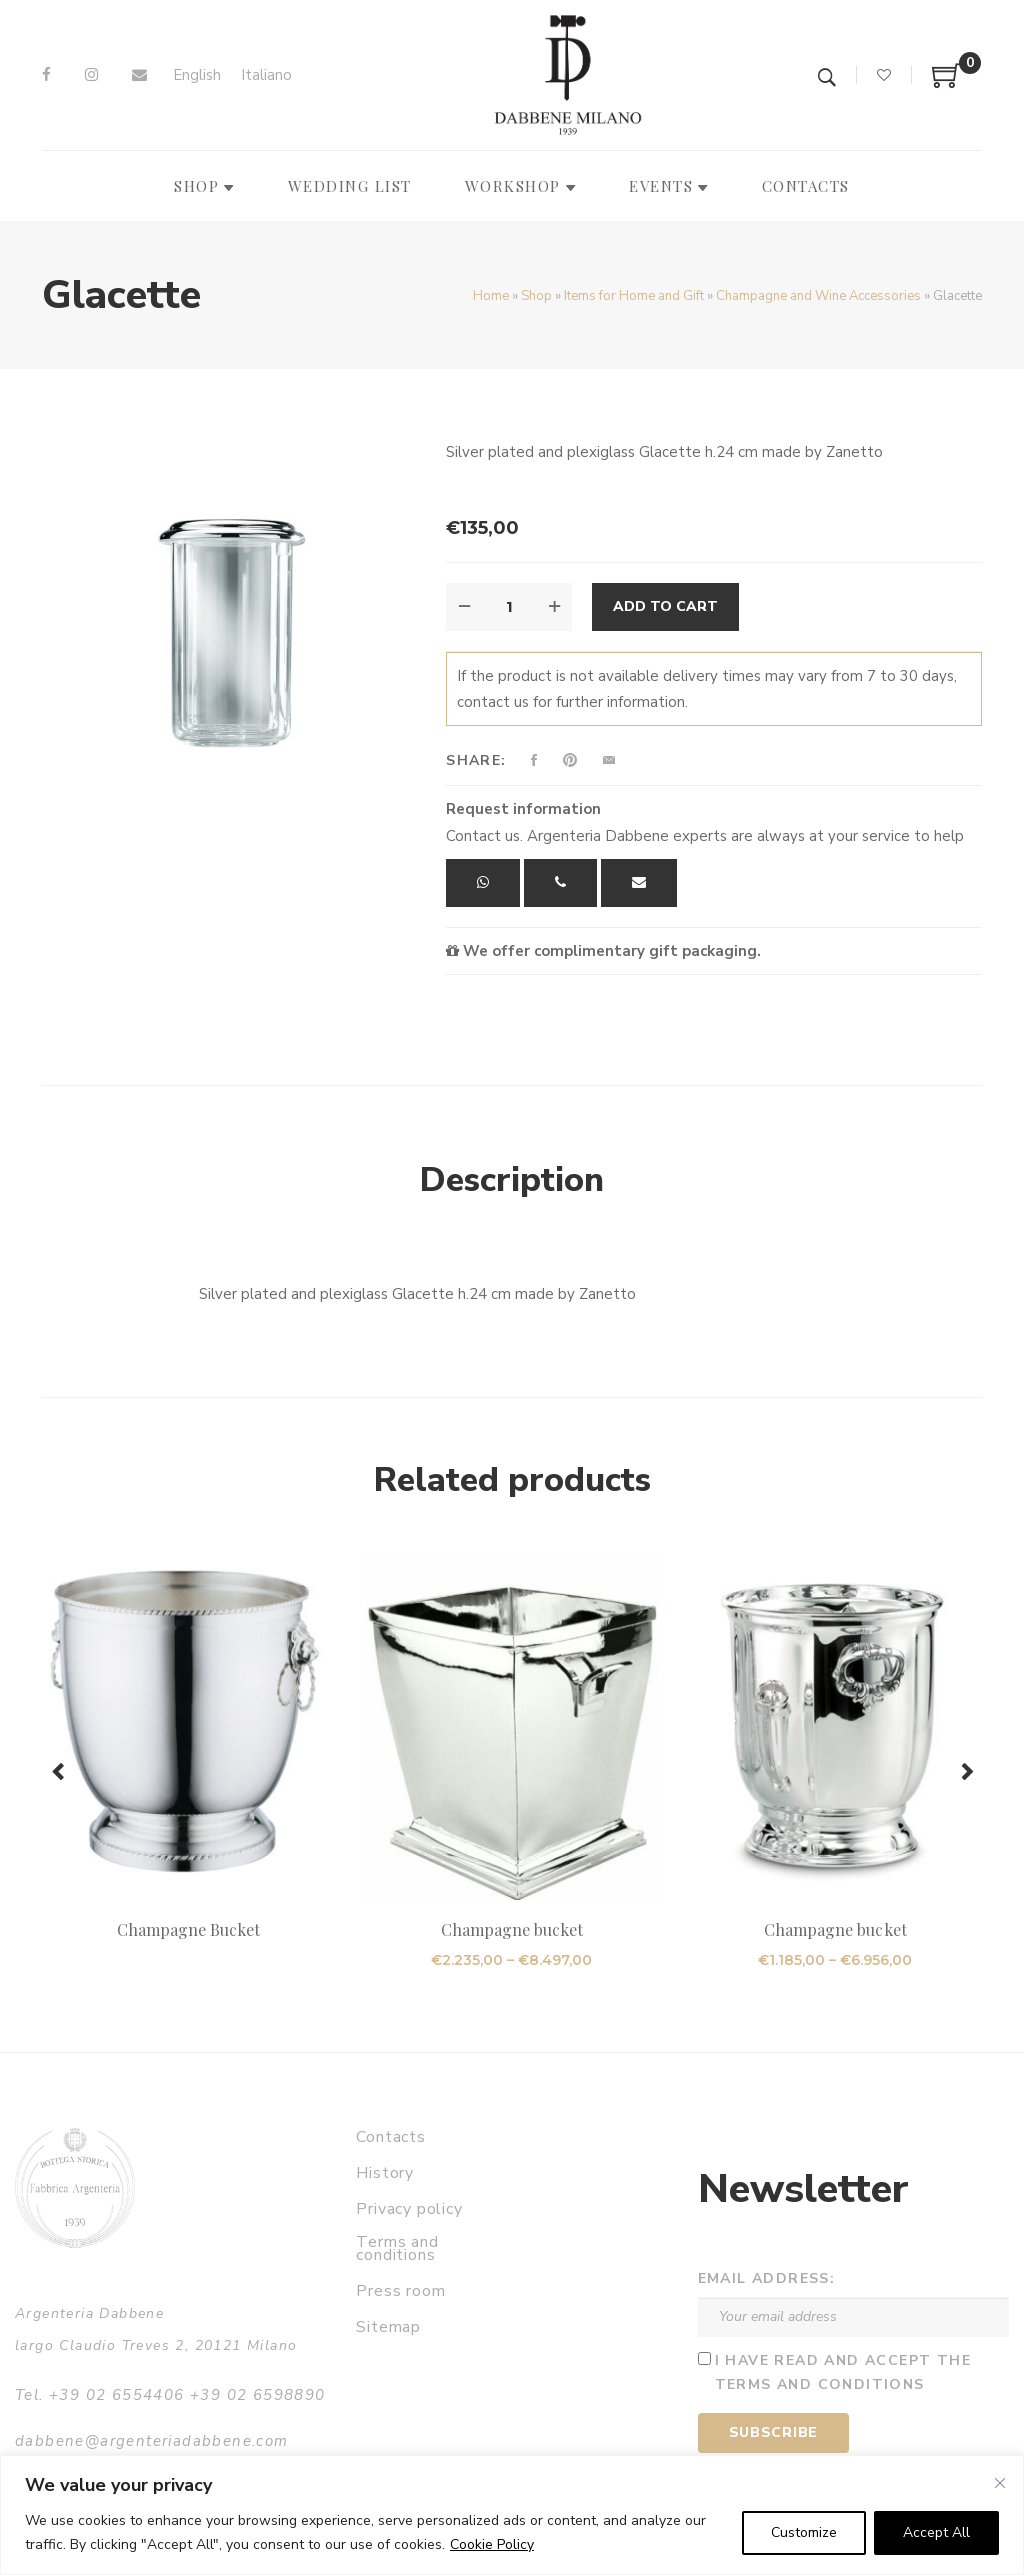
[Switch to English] (197, 75)
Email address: (767, 2278)
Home (491, 296)
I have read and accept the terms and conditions (843, 2373)
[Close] (1000, 2483)
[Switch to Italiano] (266, 75)
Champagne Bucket (189, 1929)
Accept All (936, 2532)
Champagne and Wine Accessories (818, 296)
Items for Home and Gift (634, 296)
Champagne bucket (512, 1929)
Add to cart (665, 606)
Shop (536, 296)
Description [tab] (512, 1180)
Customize (804, 2532)
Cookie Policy (492, 2544)
